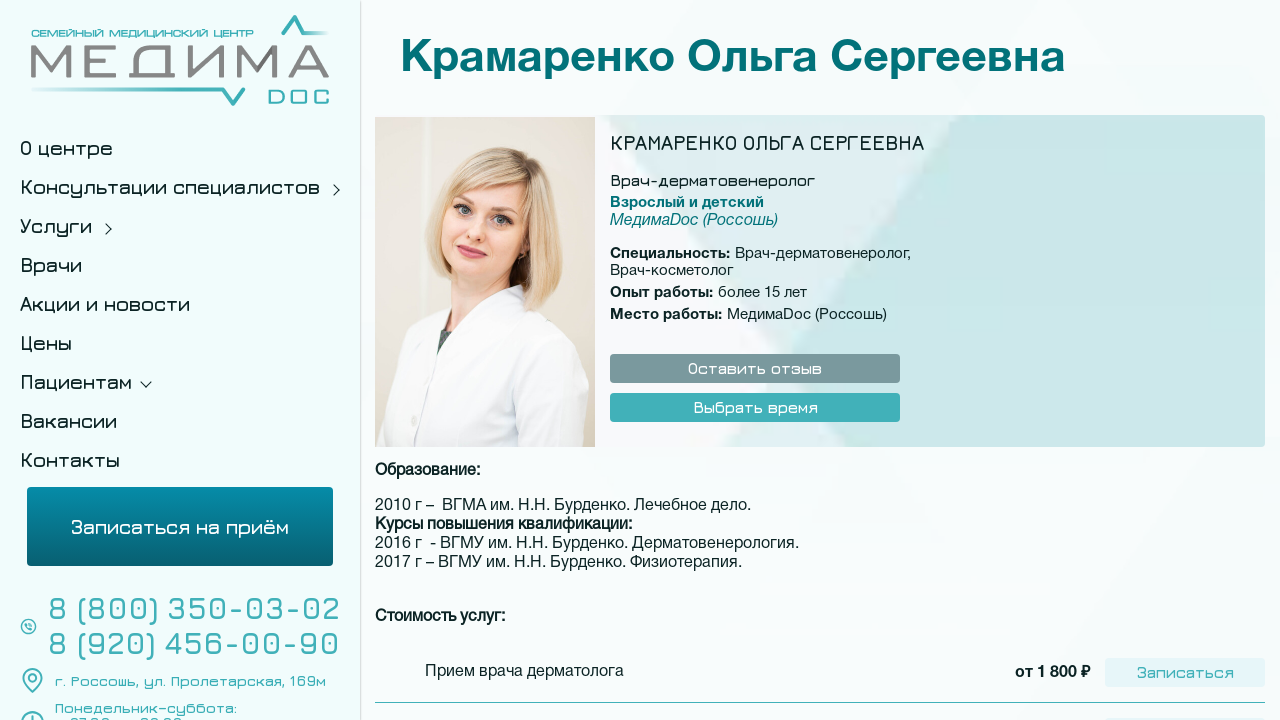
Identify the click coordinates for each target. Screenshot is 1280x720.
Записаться (1185, 672)
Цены (46, 342)
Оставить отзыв (755, 368)
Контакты (70, 459)
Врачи (51, 264)
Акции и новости (105, 303)
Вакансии (68, 420)
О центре (66, 147)
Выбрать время (755, 407)
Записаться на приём (180, 526)
